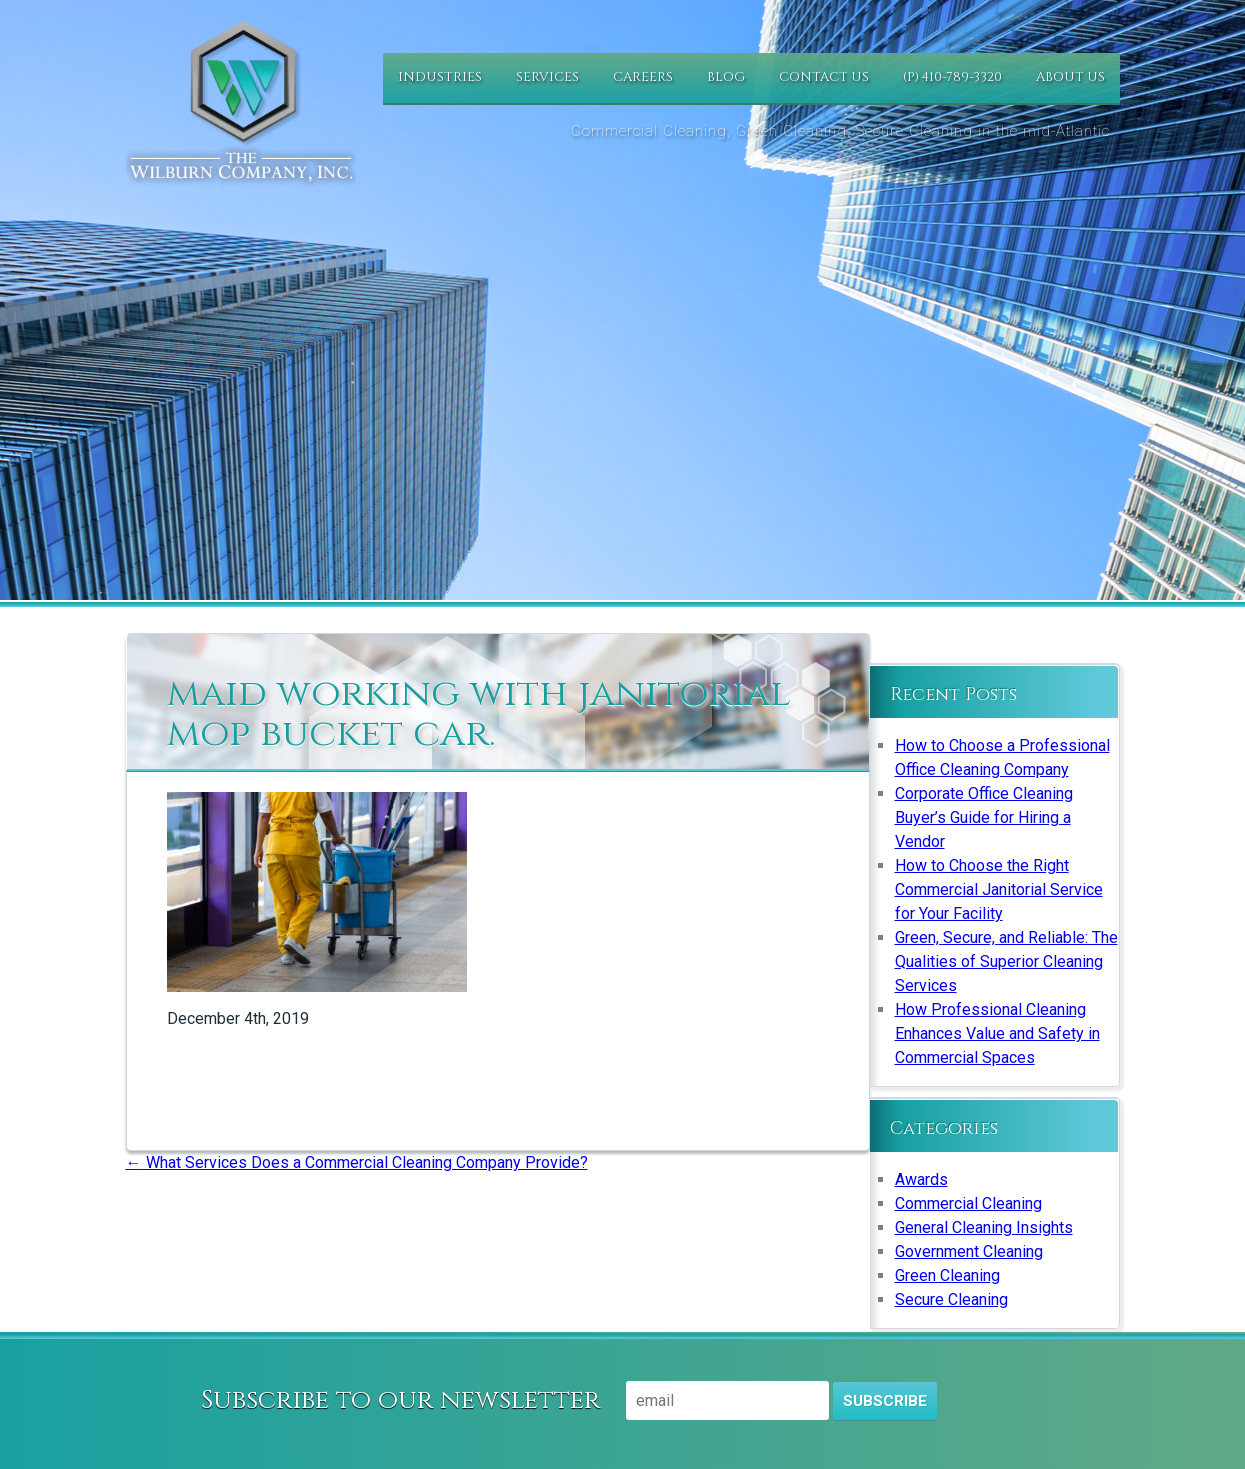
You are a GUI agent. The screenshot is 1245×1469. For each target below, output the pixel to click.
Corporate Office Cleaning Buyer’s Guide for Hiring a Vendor (984, 817)
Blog (726, 77)
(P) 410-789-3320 (952, 77)
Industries (440, 77)
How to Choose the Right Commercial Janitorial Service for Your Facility (999, 889)
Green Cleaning (947, 1275)
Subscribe (885, 1400)
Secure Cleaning (951, 1299)
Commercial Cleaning (968, 1203)
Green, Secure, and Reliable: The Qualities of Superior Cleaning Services (1006, 961)
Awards (921, 1179)
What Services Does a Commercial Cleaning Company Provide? (357, 1162)
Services (547, 77)
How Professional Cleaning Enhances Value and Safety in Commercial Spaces (997, 1033)
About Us (1070, 77)
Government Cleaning (969, 1251)
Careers (643, 77)
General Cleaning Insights (984, 1227)
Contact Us (824, 77)
